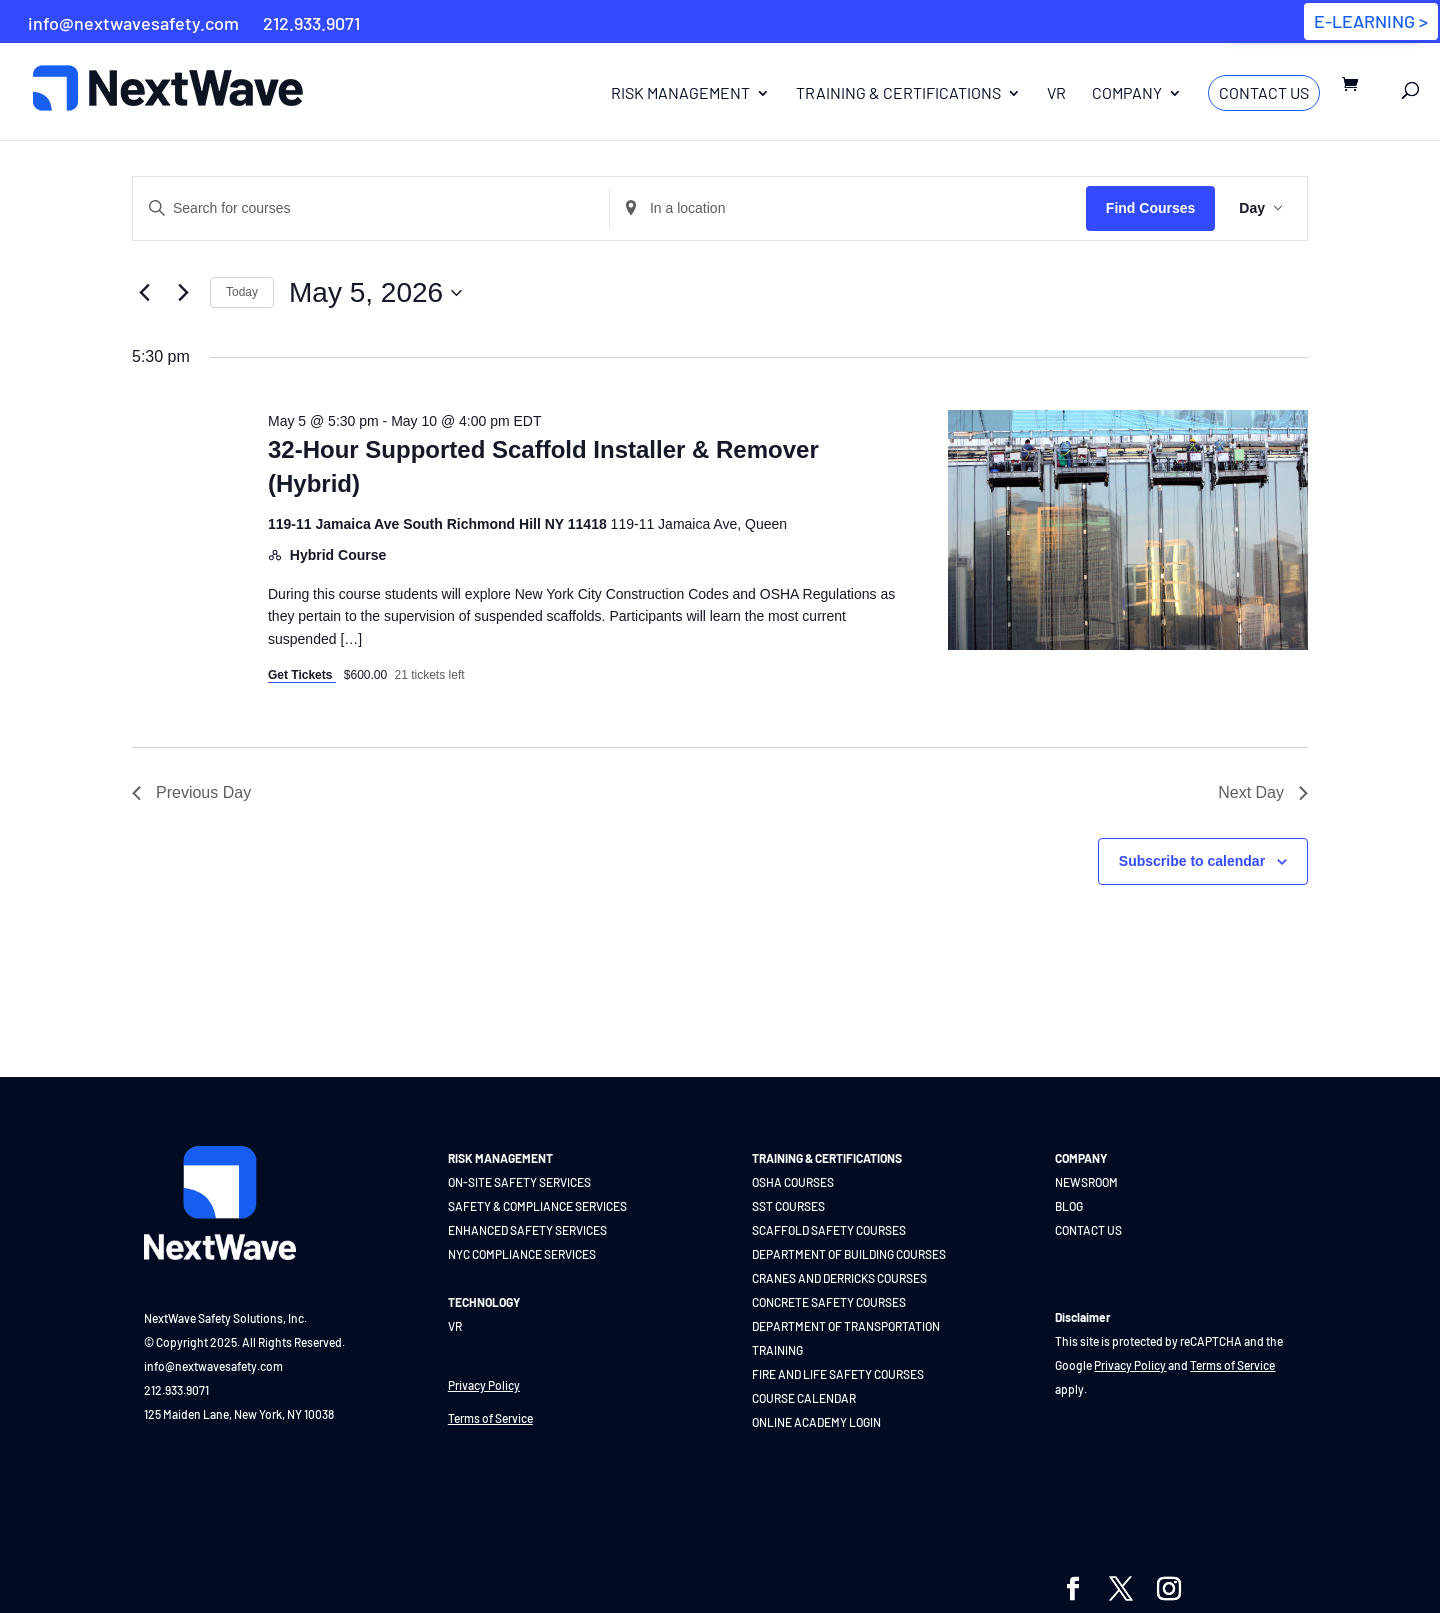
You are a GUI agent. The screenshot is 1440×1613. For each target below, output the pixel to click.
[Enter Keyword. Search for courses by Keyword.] (371, 208)
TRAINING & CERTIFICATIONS (827, 1158)
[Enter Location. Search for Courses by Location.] (848, 208)
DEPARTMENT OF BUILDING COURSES (849, 1254)
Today (242, 292)
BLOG (1069, 1206)
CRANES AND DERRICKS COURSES (839, 1278)
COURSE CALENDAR (804, 1398)
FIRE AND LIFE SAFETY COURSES (838, 1374)
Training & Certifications (898, 94)
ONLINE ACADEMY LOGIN (816, 1422)
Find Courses (1150, 208)
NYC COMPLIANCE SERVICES (522, 1254)
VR (1056, 94)
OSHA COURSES (793, 1182)
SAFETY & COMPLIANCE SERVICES (537, 1206)
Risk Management (680, 94)
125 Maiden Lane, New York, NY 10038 (239, 1414)
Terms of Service (490, 1418)
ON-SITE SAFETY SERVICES (519, 1182)
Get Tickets (302, 675)
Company (1127, 94)
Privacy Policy (484, 1385)
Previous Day (191, 792)
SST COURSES (788, 1206)
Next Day (1263, 792)
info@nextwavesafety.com (213, 1366)
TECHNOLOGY (484, 1302)
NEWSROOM (1086, 1182)
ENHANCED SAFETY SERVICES (527, 1230)
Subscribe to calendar (1192, 861)
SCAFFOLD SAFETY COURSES (829, 1230)
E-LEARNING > (1371, 21)
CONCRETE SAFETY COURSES (829, 1302)
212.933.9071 (176, 1390)
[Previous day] (144, 293)
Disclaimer (1083, 1317)
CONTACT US (1088, 1230)
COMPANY (1081, 1158)
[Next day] (183, 293)
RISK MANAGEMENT (500, 1158)
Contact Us (1264, 92)
